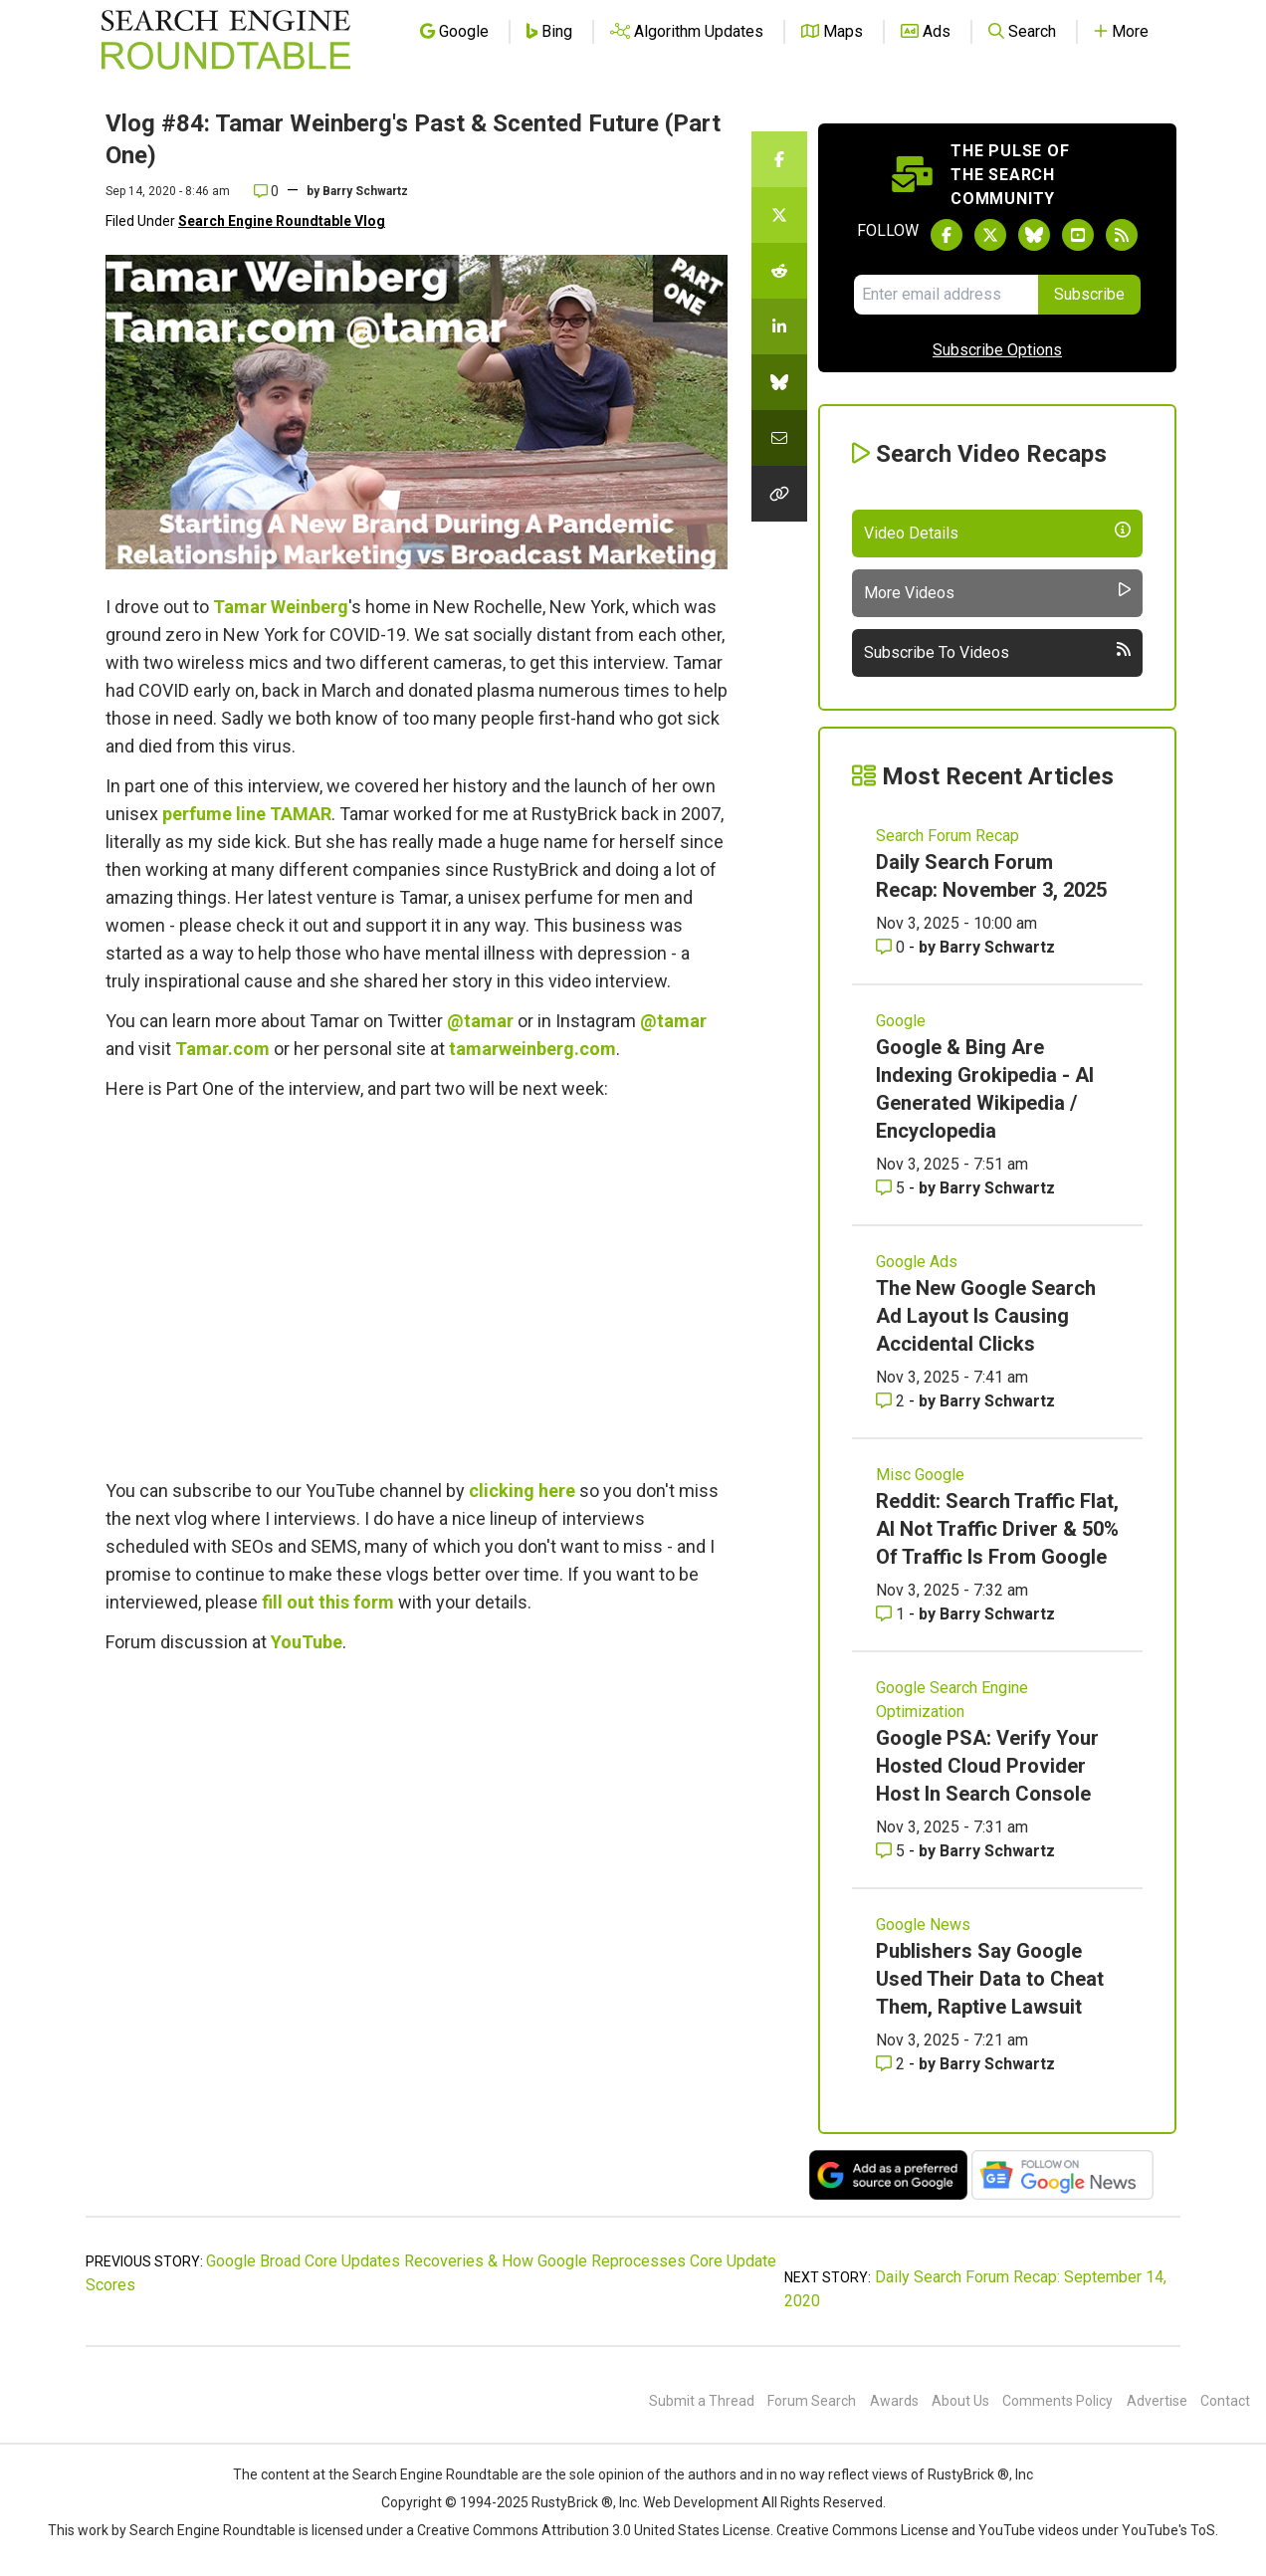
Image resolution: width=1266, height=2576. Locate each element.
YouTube (306, 1641)
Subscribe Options (997, 349)
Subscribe (1089, 294)
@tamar (480, 1020)
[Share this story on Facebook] (779, 159)
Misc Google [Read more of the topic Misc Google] (920, 1474)
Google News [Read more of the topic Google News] (923, 1924)
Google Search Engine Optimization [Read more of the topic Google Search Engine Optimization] (952, 1699)
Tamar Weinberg (280, 606)
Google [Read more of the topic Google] (901, 1020)
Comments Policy (1057, 2401)
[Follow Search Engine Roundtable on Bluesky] (1034, 235)
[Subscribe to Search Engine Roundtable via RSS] (1122, 235)
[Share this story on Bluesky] (779, 382)
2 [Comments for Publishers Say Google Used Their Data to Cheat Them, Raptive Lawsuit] (892, 2063)
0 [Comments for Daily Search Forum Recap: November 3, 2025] (892, 947)
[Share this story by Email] (779, 438)
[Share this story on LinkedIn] (779, 326)
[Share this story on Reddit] (779, 271)
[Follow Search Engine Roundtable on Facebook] (946, 235)
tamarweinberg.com (532, 1048)
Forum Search (811, 2401)
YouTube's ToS (1168, 2530)
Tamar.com (222, 1048)
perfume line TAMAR (246, 813)
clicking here (522, 1490)
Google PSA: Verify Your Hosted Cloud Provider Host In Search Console (987, 1766)
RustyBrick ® (572, 2502)
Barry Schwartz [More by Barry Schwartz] (997, 947)
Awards (894, 2401)
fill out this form (328, 1602)
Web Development (700, 2502)
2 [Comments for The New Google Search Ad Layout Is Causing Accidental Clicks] (892, 1401)
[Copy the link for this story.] (779, 494)
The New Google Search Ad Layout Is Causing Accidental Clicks (986, 1316)
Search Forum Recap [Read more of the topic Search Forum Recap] (947, 835)
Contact (1225, 2401)
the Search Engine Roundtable (425, 2474)
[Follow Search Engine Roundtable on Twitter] (990, 235)
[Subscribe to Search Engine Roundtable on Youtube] (1078, 235)
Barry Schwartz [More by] (365, 191)
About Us (960, 2401)
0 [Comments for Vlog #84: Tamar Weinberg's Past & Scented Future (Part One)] (266, 191)
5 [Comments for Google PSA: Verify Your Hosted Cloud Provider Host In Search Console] (892, 1850)
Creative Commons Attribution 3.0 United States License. (595, 2530)
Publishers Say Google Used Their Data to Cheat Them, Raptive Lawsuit (990, 1979)
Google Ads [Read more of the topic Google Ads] (916, 1261)
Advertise (1157, 2401)
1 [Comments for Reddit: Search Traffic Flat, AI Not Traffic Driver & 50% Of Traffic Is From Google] (892, 1614)
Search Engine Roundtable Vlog (281, 221)
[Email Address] (946, 295)
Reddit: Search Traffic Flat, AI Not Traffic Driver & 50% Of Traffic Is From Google (997, 1529)
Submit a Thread (701, 2401)
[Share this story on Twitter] (779, 215)
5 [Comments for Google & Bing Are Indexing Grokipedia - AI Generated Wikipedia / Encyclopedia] (892, 1188)
